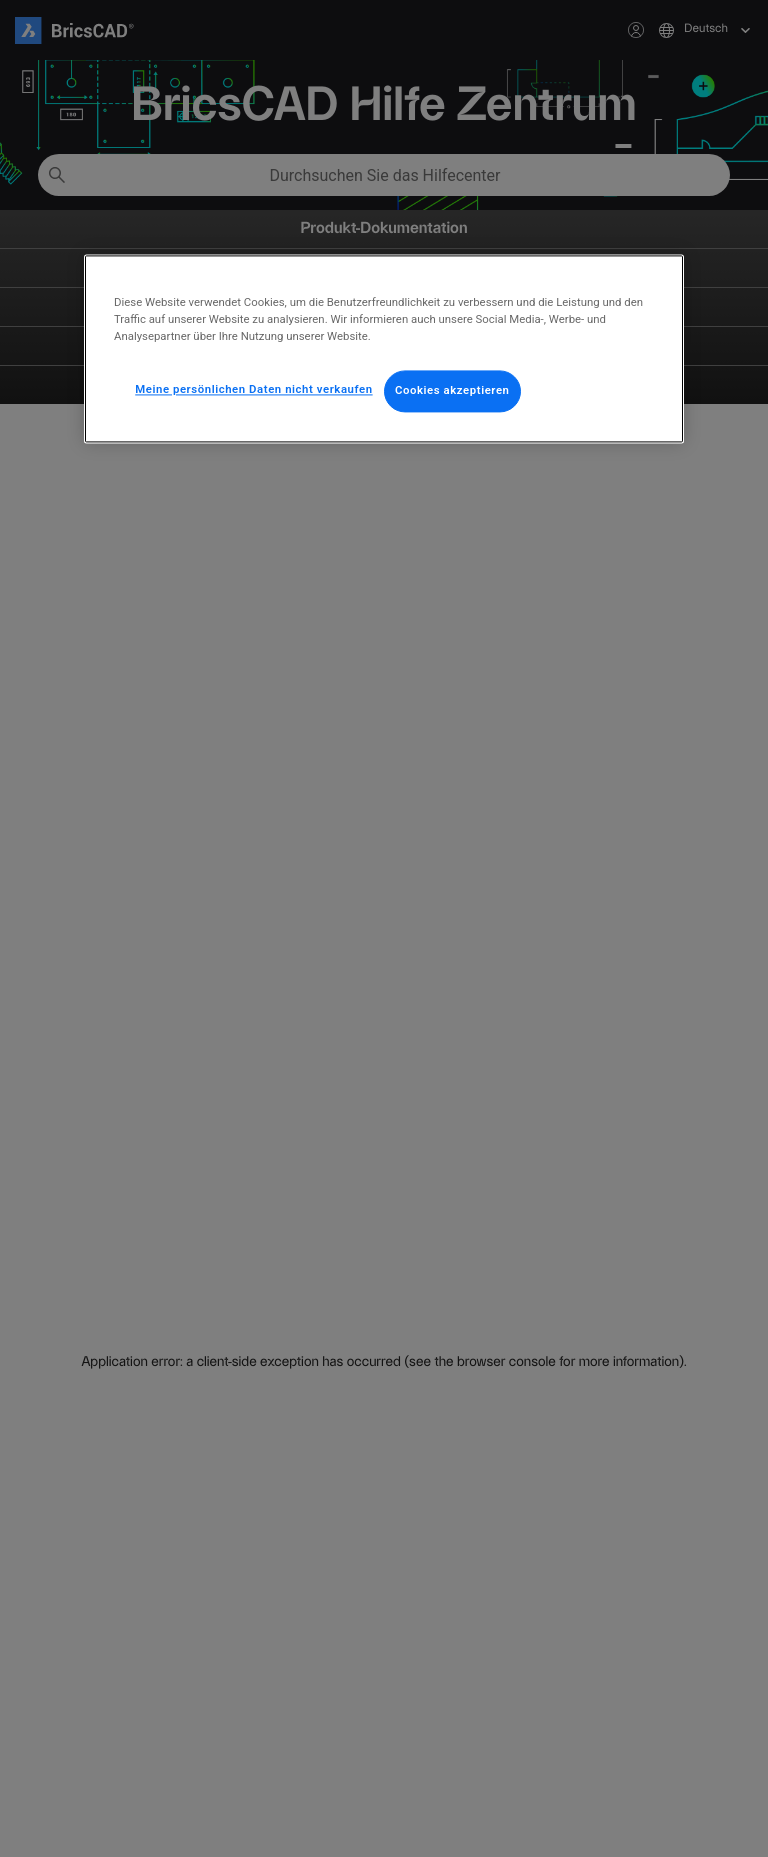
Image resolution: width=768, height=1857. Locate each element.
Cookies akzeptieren (452, 390)
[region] (384, 348)
